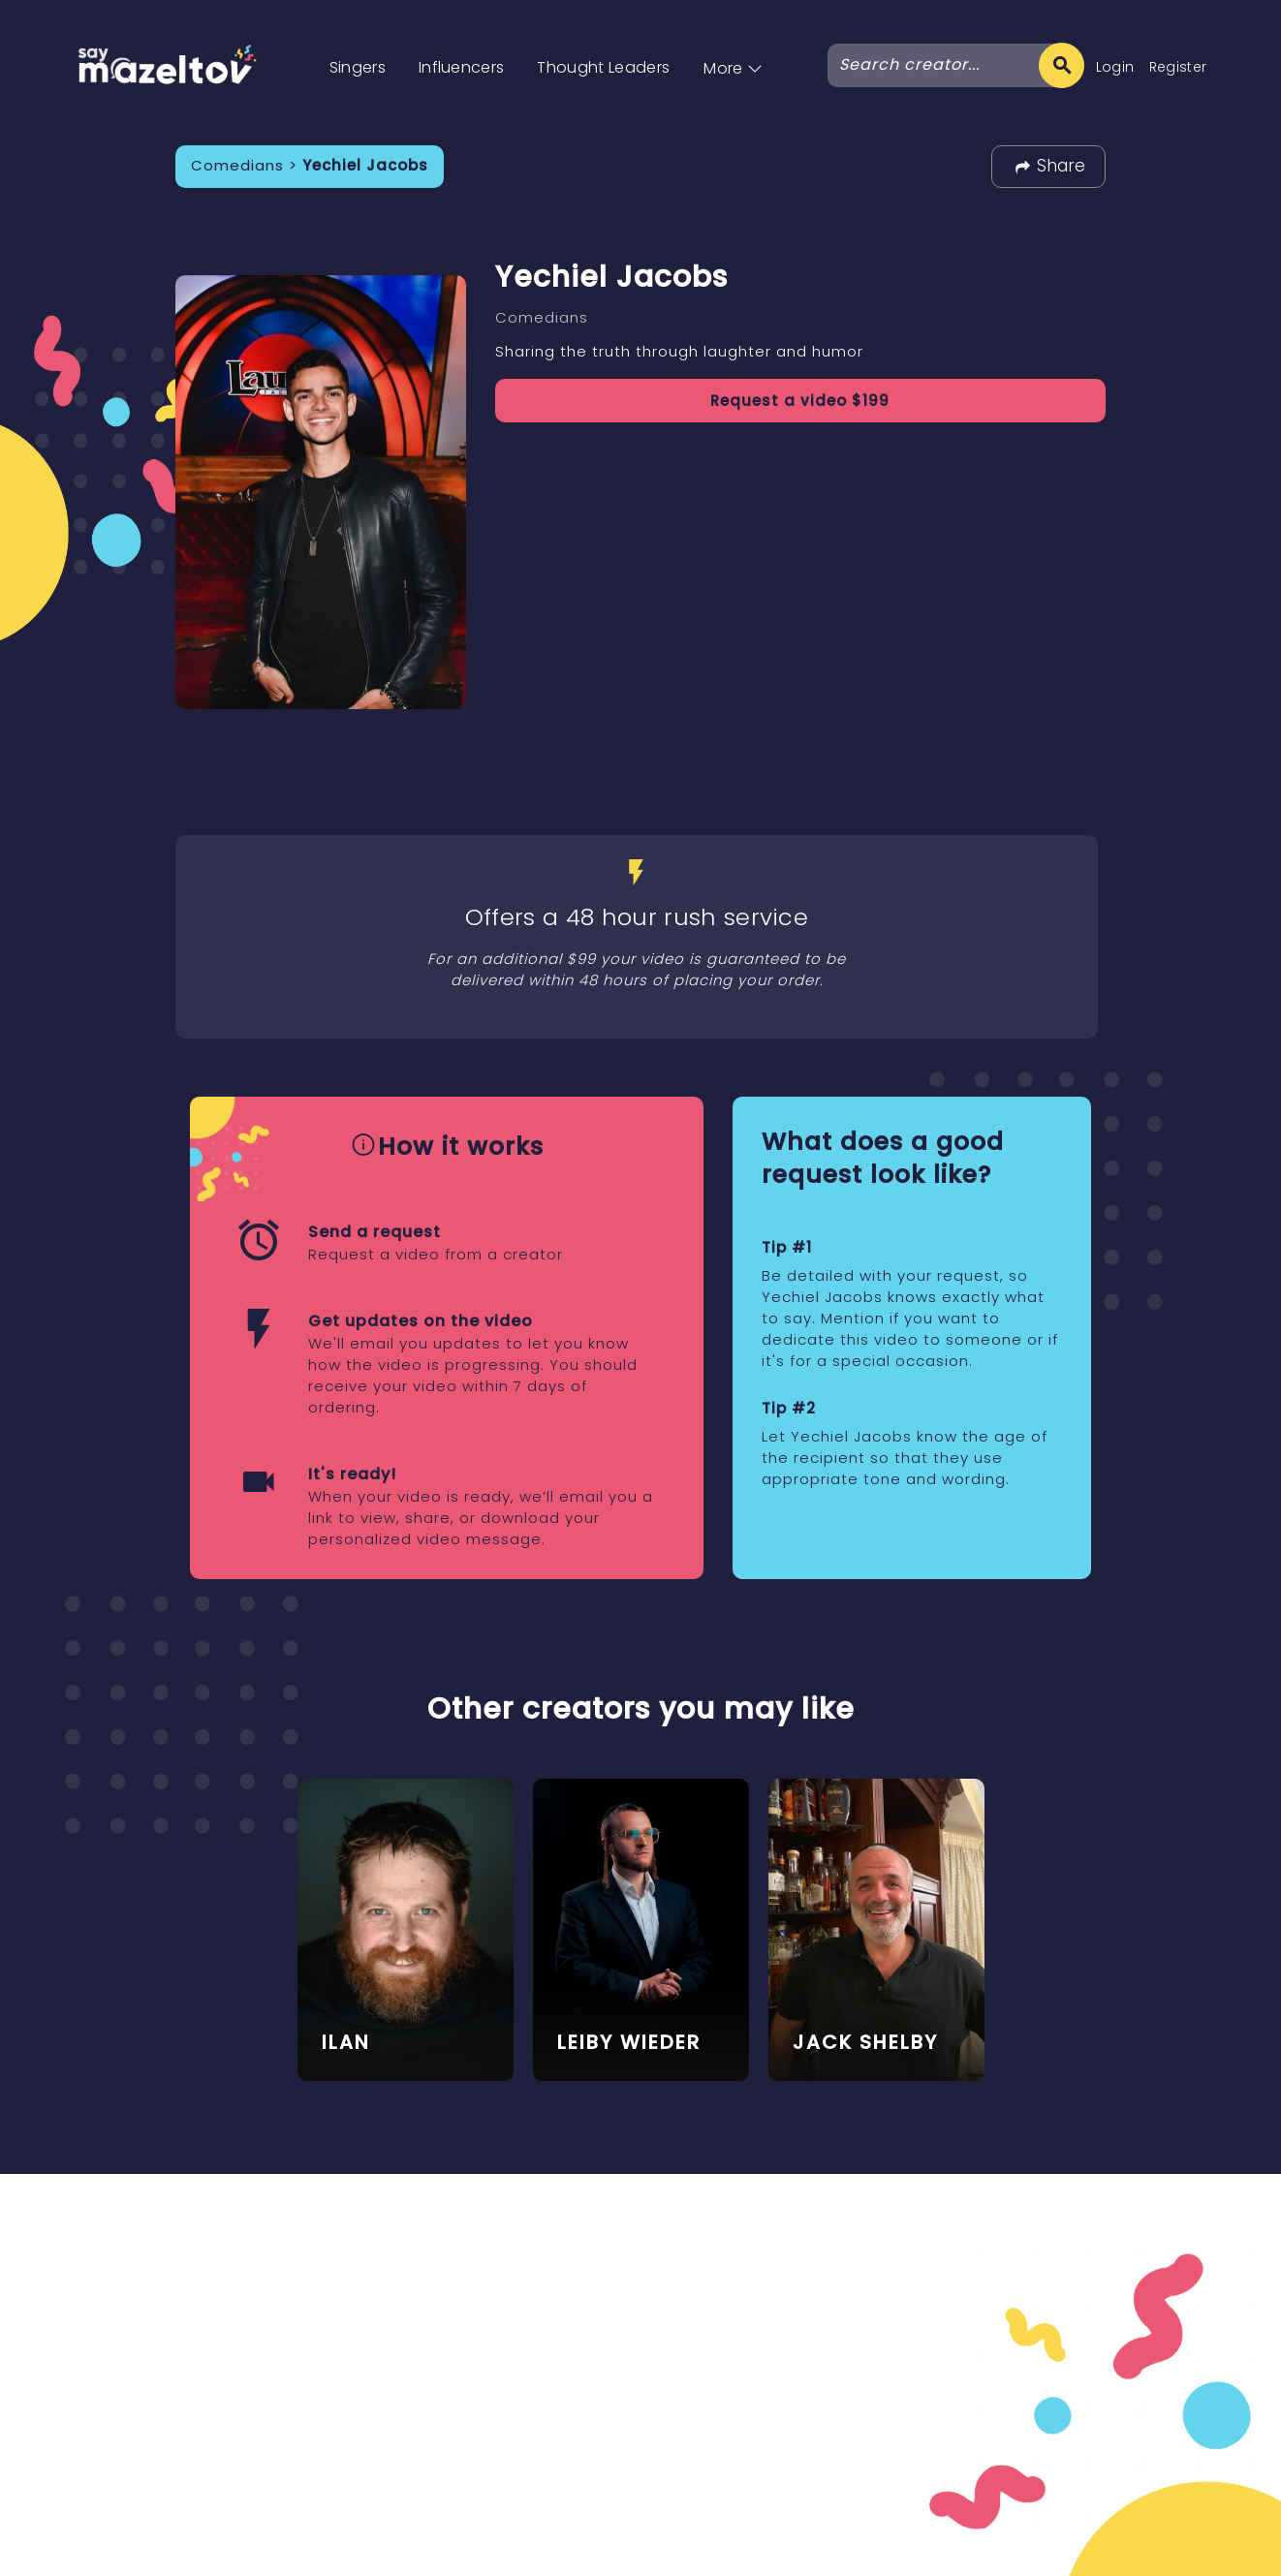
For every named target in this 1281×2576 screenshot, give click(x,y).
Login (1115, 67)
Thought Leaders (603, 67)
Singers (357, 67)
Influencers (462, 67)
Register (1178, 67)
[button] (733, 47)
